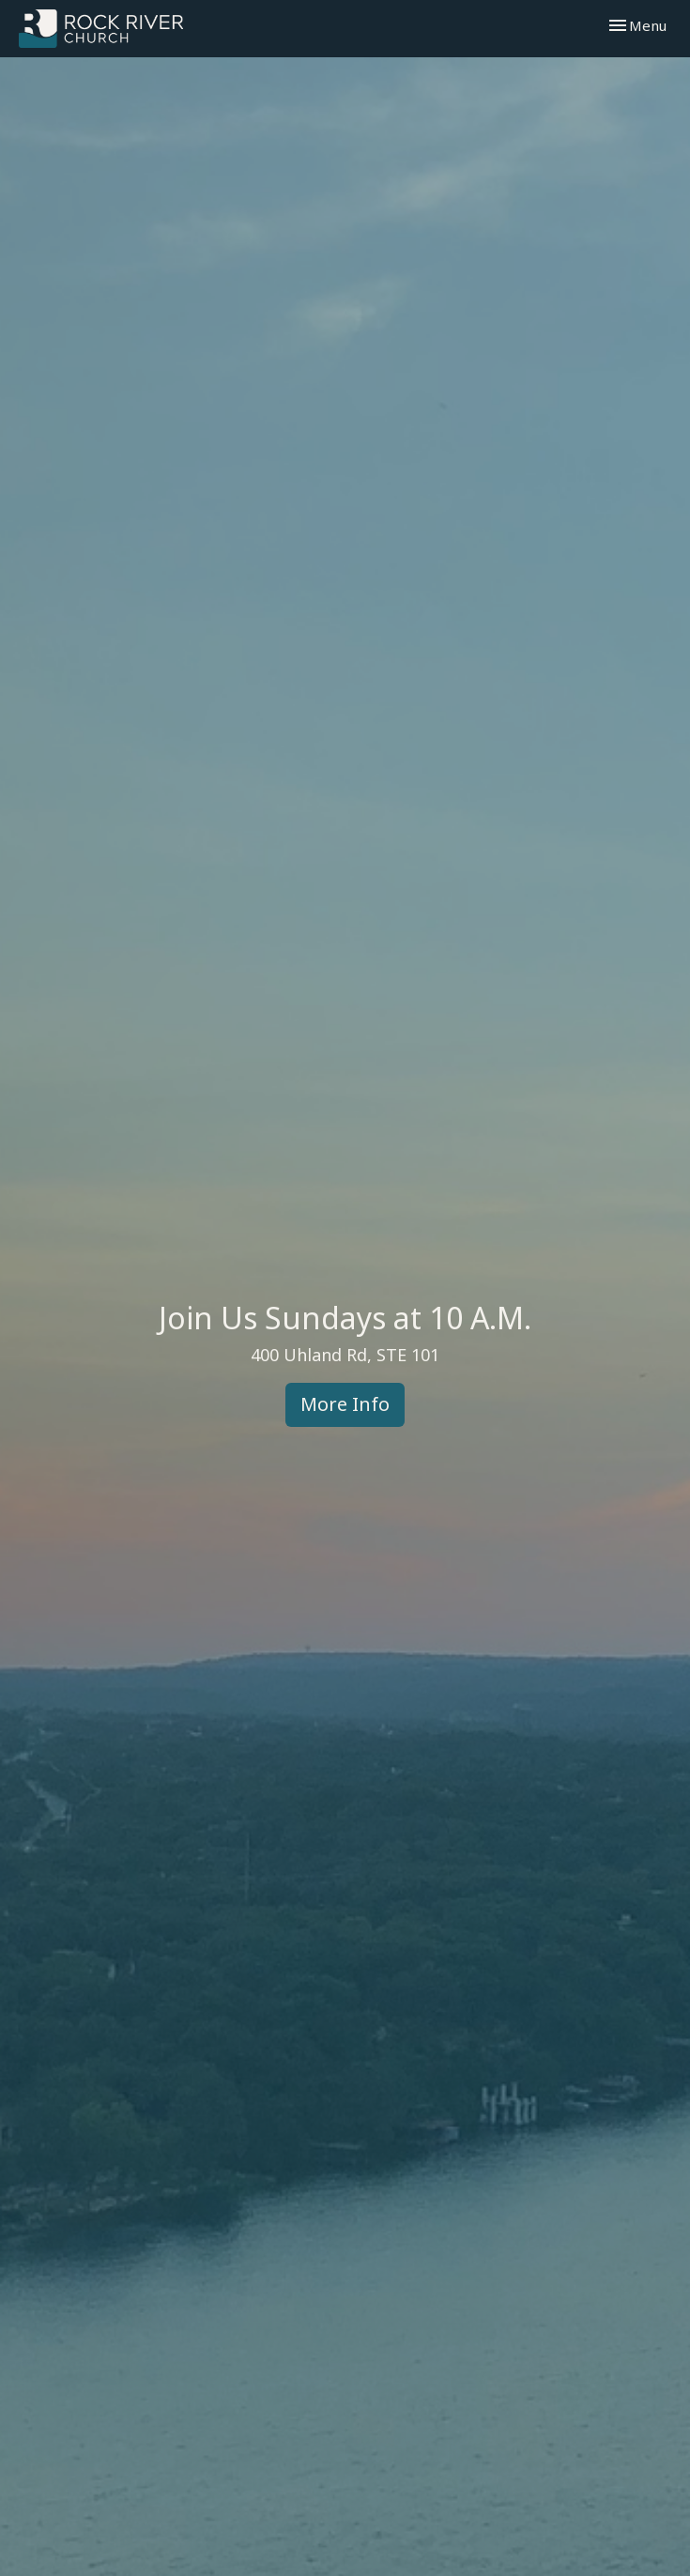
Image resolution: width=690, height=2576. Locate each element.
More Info (345, 1404)
